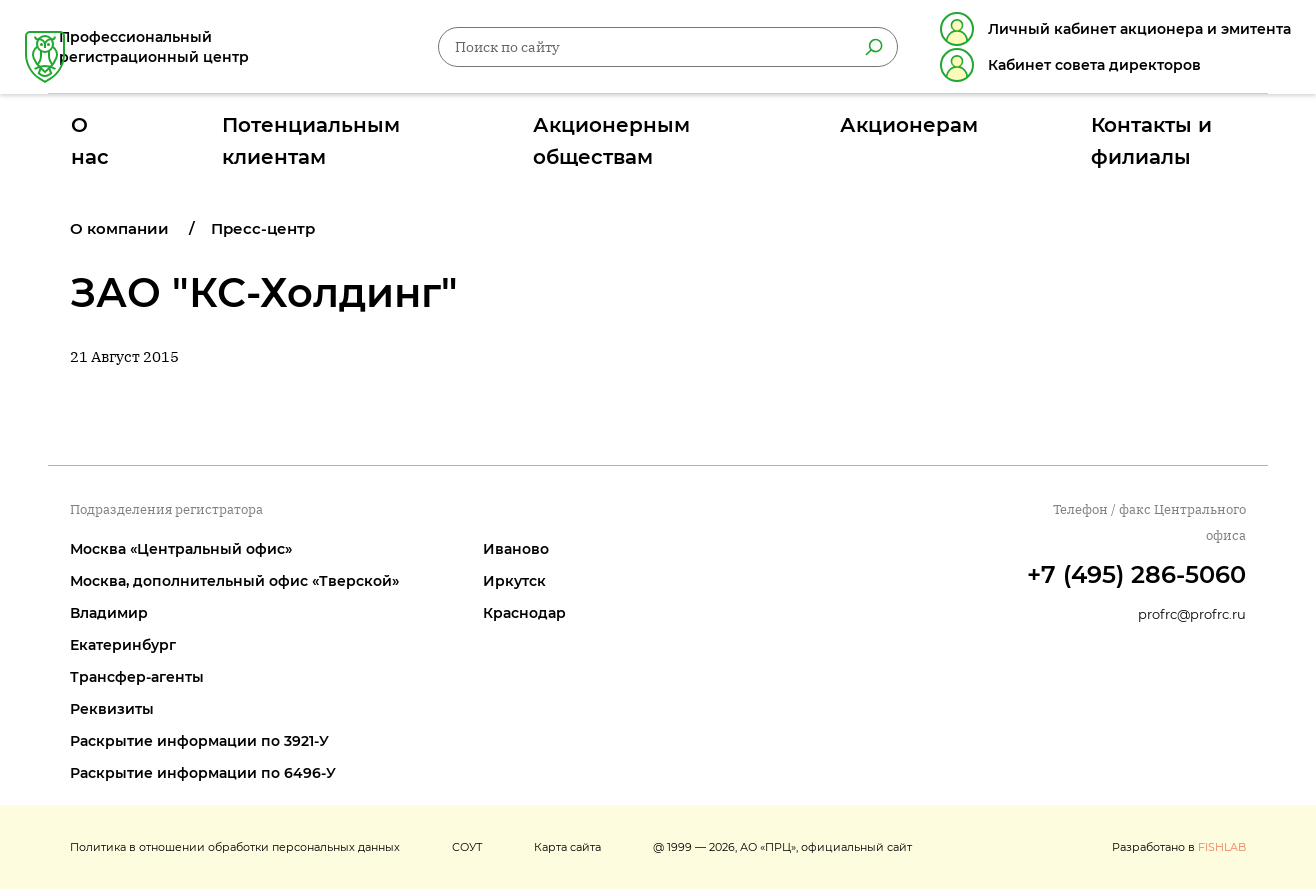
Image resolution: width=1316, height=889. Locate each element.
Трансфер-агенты (137, 677)
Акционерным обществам (651, 133)
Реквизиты (112, 709)
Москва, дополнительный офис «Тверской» (234, 581)
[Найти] (851, 51)
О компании (119, 228)
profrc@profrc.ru (1192, 614)
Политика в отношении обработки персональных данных (235, 847)
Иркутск (514, 581)
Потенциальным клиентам (385, 133)
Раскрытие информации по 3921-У (199, 741)
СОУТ (467, 847)
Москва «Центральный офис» (181, 549)
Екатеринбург (123, 645)
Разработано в (1179, 847)
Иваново (516, 549)
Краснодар (524, 613)
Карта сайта (567, 847)
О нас (198, 133)
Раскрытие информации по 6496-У (203, 773)
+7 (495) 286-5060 (1136, 574)
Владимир (109, 613)
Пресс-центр (263, 228)
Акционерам (864, 133)
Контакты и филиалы (1059, 133)
